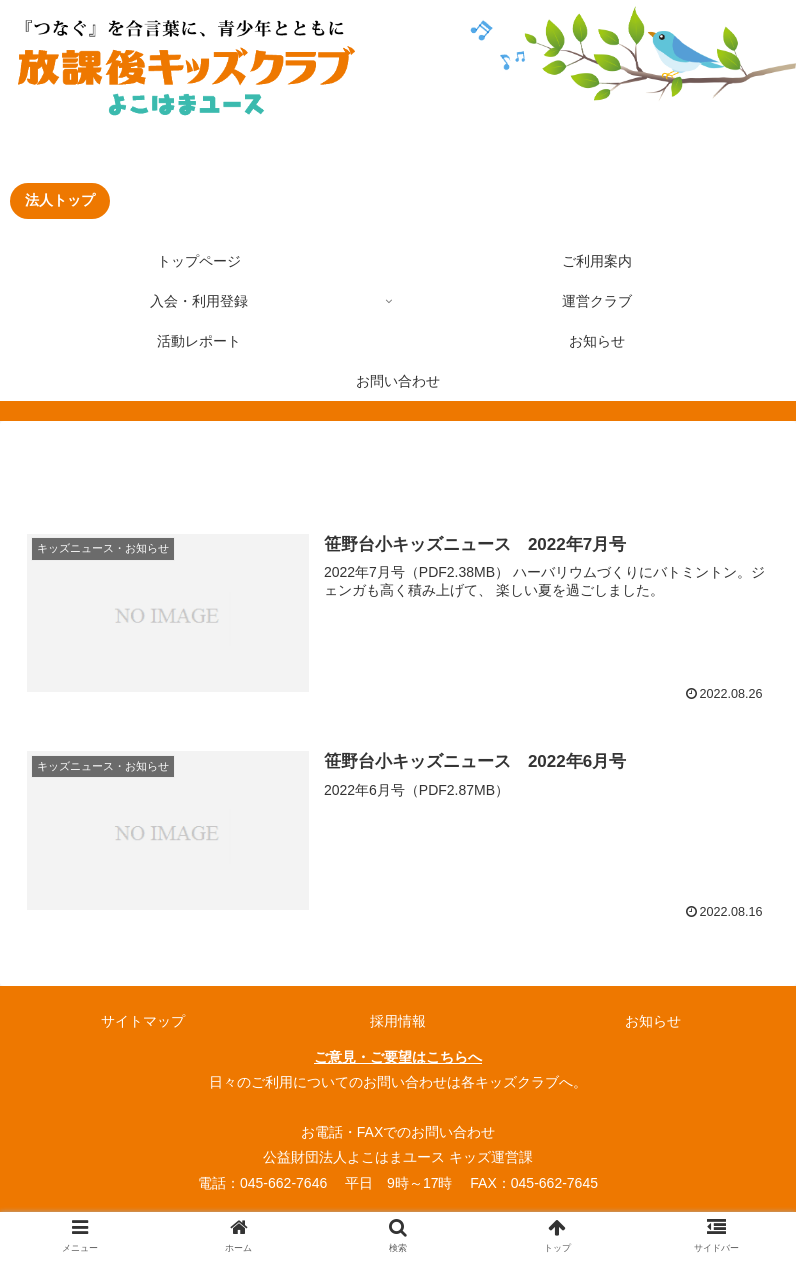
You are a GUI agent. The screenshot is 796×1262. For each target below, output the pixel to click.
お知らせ (653, 1021)
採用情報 (398, 1021)
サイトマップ (143, 1021)
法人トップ (60, 200)
